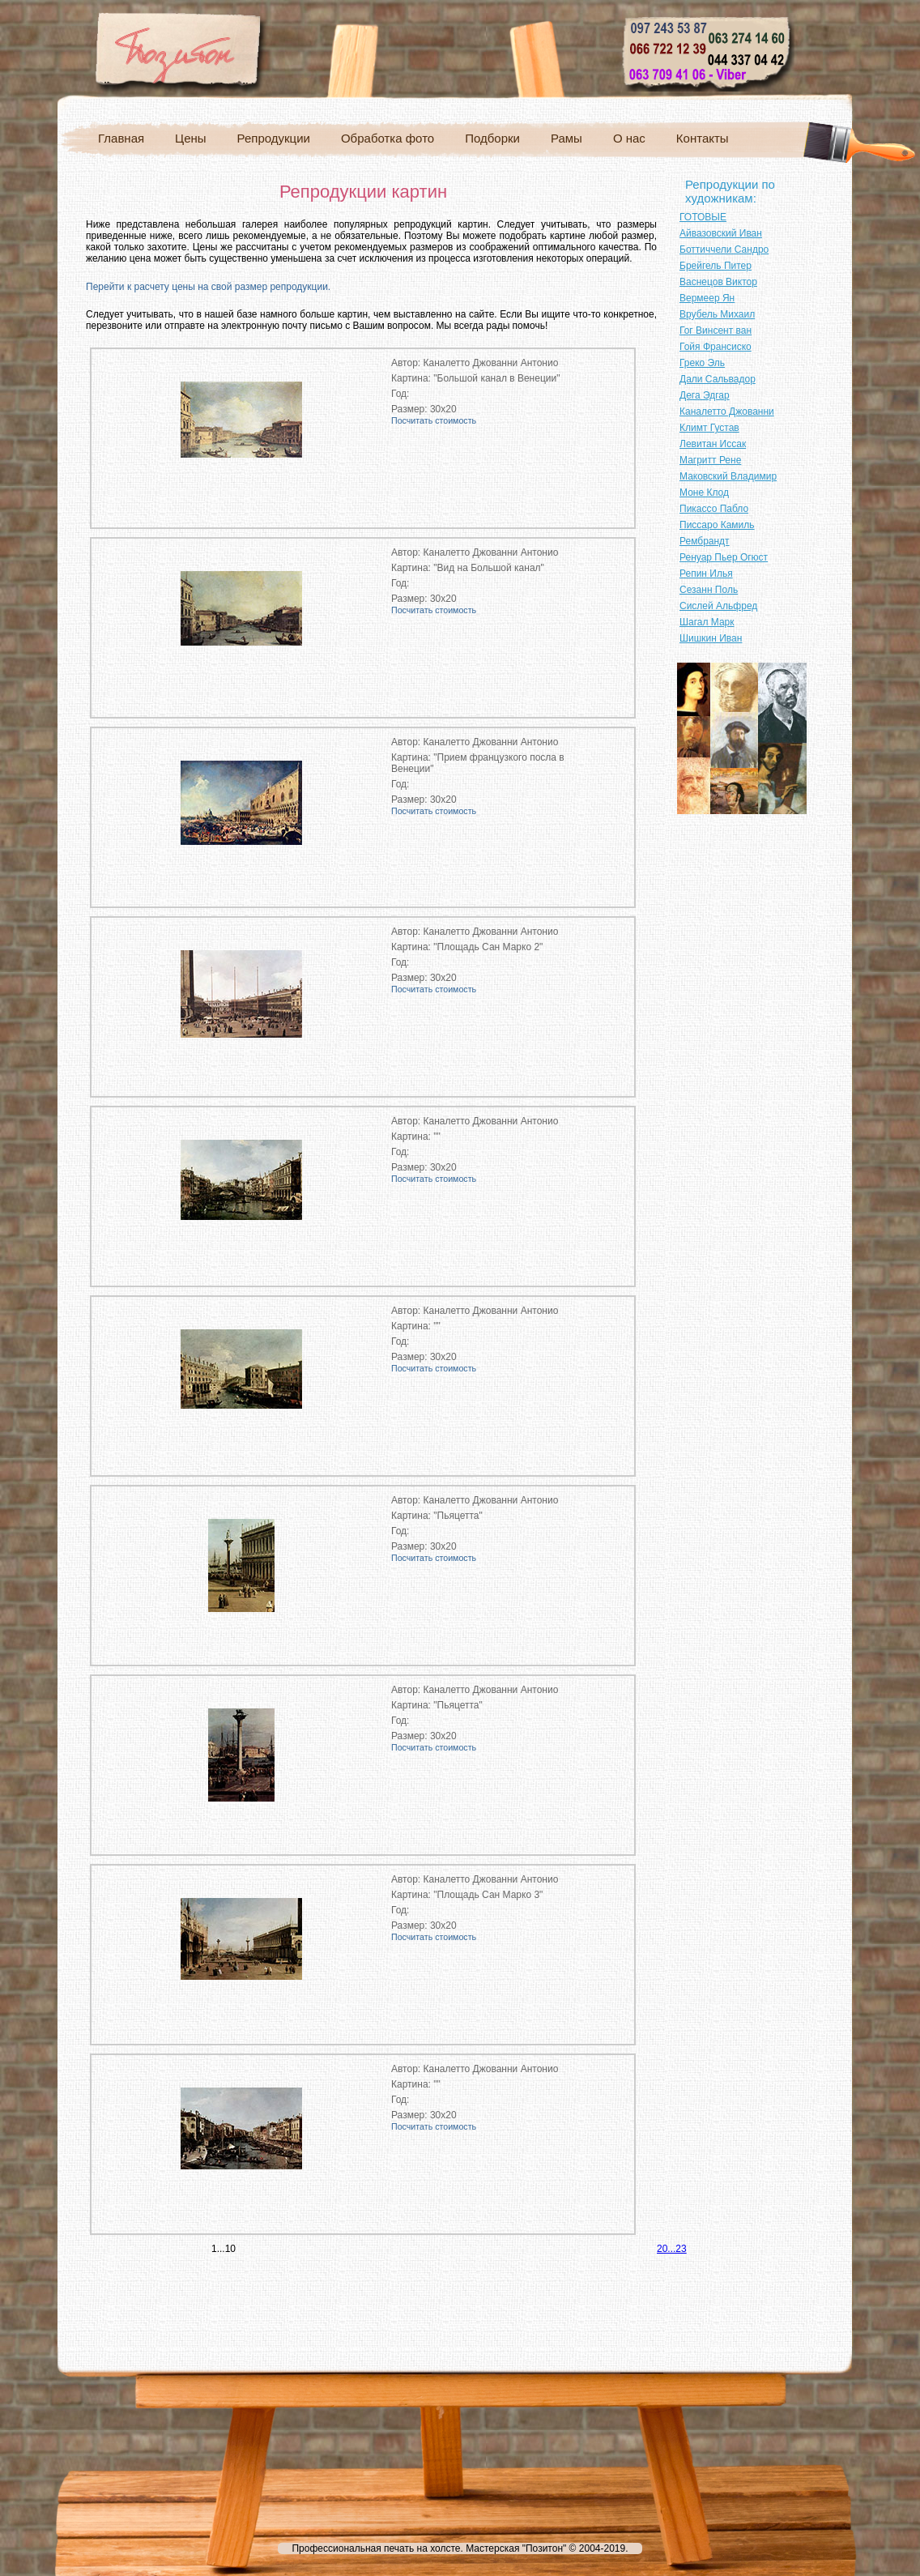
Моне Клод (704, 492)
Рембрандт (704, 541)
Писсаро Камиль (717, 525)
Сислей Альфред (718, 606)
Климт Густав (709, 427)
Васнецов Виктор (718, 282)
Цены (191, 138)
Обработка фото (387, 138)
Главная (121, 138)
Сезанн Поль (708, 589)
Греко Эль (702, 363)
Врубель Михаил (717, 314)
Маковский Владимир (728, 476)
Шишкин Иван (710, 638)
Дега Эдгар (704, 395)
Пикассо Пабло (713, 508)
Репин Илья (706, 573)
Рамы (566, 138)
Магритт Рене (710, 460)
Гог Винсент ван (715, 330)
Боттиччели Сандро (724, 249)
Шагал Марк (707, 622)
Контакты (702, 138)
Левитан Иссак (712, 444)
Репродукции (273, 138)
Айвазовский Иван (720, 233)
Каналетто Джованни (726, 411)
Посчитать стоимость (433, 420)
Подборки (492, 138)
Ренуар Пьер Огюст (723, 557)
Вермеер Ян (707, 298)
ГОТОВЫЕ (702, 217)
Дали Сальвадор (717, 379)
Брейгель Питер (715, 265)
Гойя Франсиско (715, 346)
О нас (629, 138)
